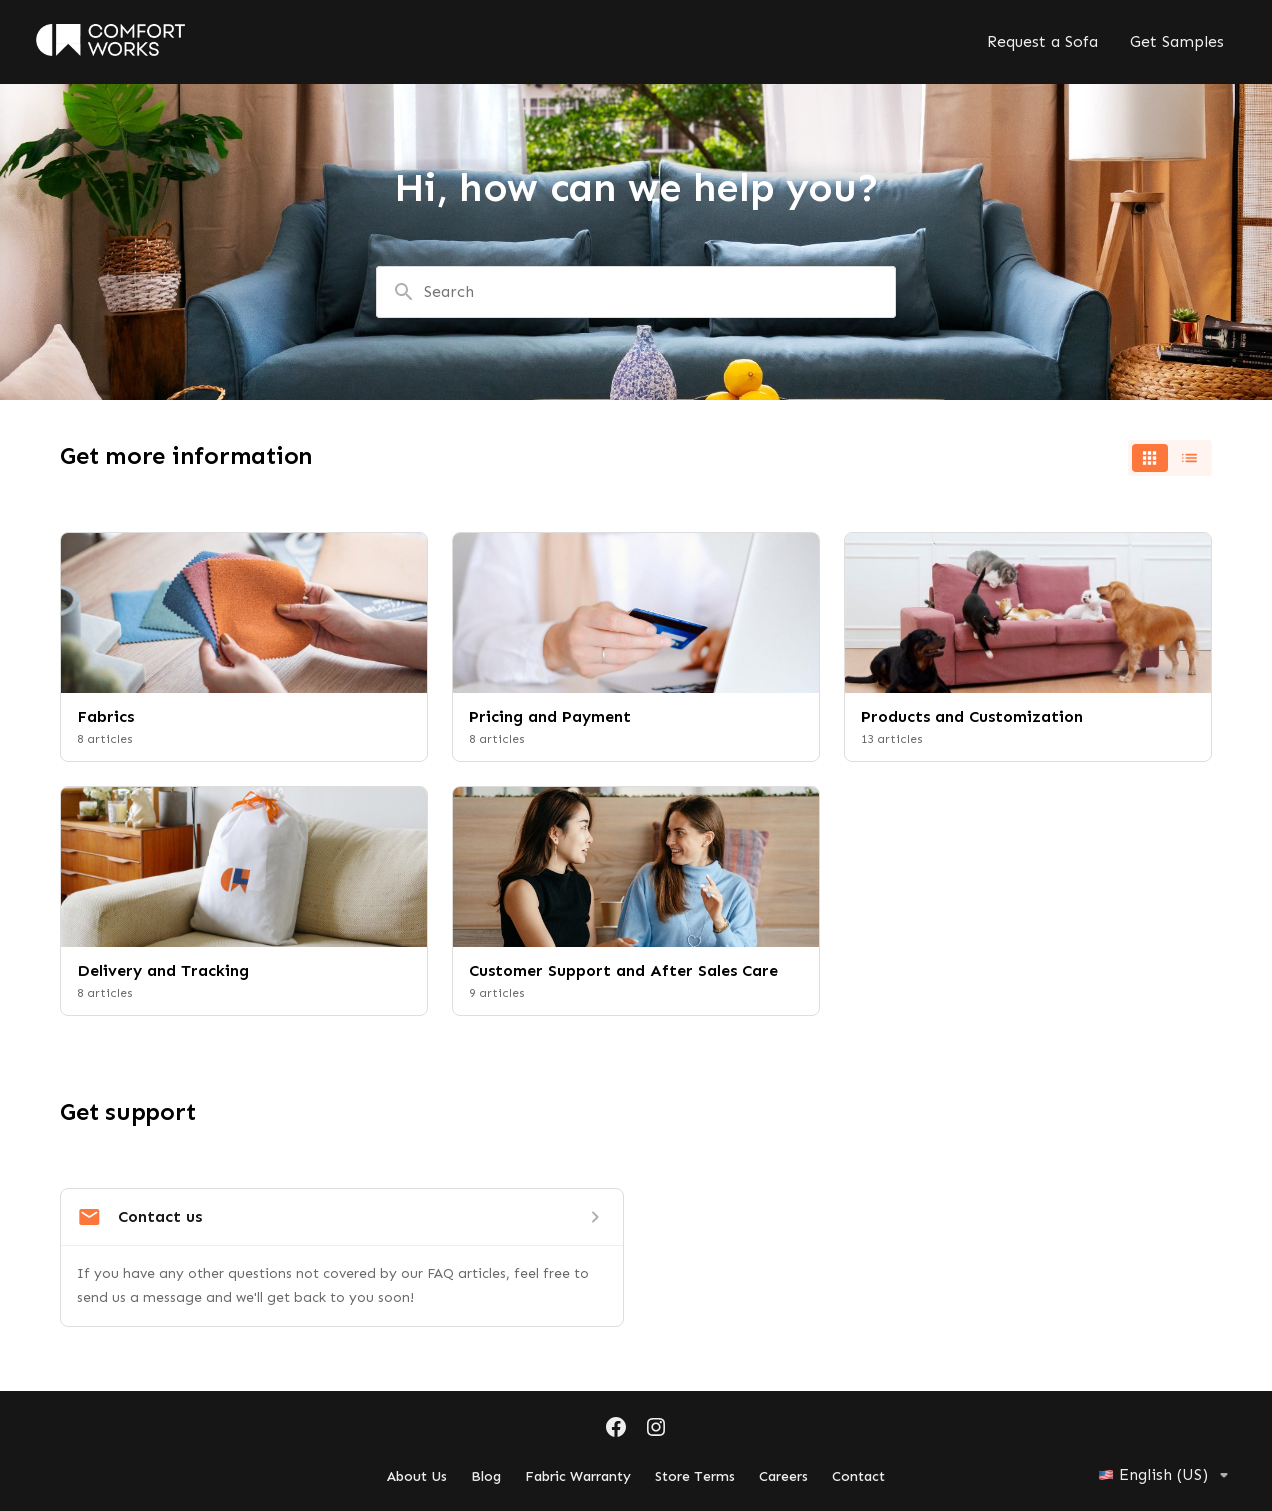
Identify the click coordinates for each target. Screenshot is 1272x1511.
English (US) (1167, 1475)
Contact (858, 1476)
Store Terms (695, 1476)
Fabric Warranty (578, 1476)
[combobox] (636, 292)
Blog (486, 1476)
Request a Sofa (1042, 41)
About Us (417, 1476)
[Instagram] (656, 1429)
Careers (783, 1476)
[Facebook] (616, 1429)
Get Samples (1177, 41)
